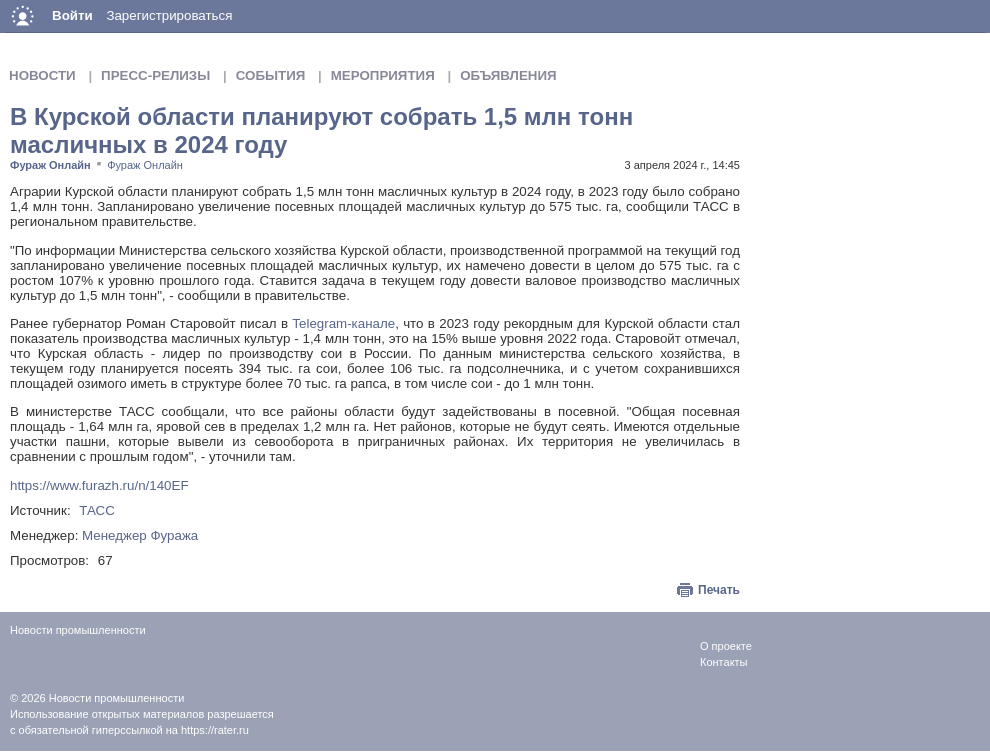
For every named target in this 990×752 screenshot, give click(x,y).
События (271, 75)
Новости (42, 75)
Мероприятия (383, 75)
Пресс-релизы (155, 75)
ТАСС (97, 510)
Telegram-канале (343, 323)
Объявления (508, 75)
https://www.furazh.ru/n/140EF (99, 485)
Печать (719, 590)
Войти (72, 15)
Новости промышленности (117, 698)
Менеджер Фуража (140, 535)
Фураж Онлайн (50, 165)
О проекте (726, 646)
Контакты (724, 662)
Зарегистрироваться (169, 15)
